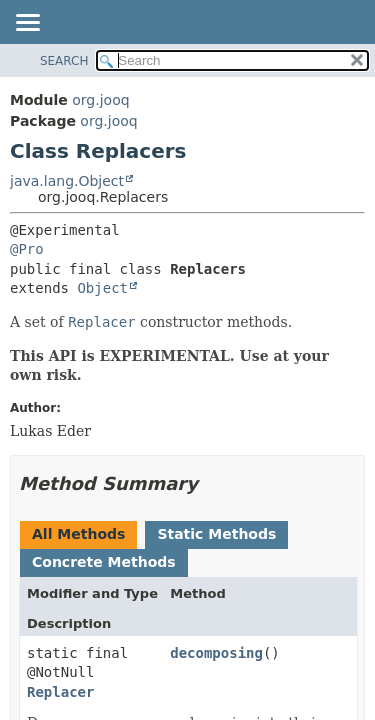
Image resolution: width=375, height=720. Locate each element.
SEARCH (64, 61)
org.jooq (100, 100)
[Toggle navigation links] (27, 24)
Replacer (60, 692)
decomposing (216, 653)
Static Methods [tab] (216, 534)
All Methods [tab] (78, 534)
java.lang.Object (67, 181)
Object (102, 288)
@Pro (27, 249)
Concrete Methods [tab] (104, 562)
